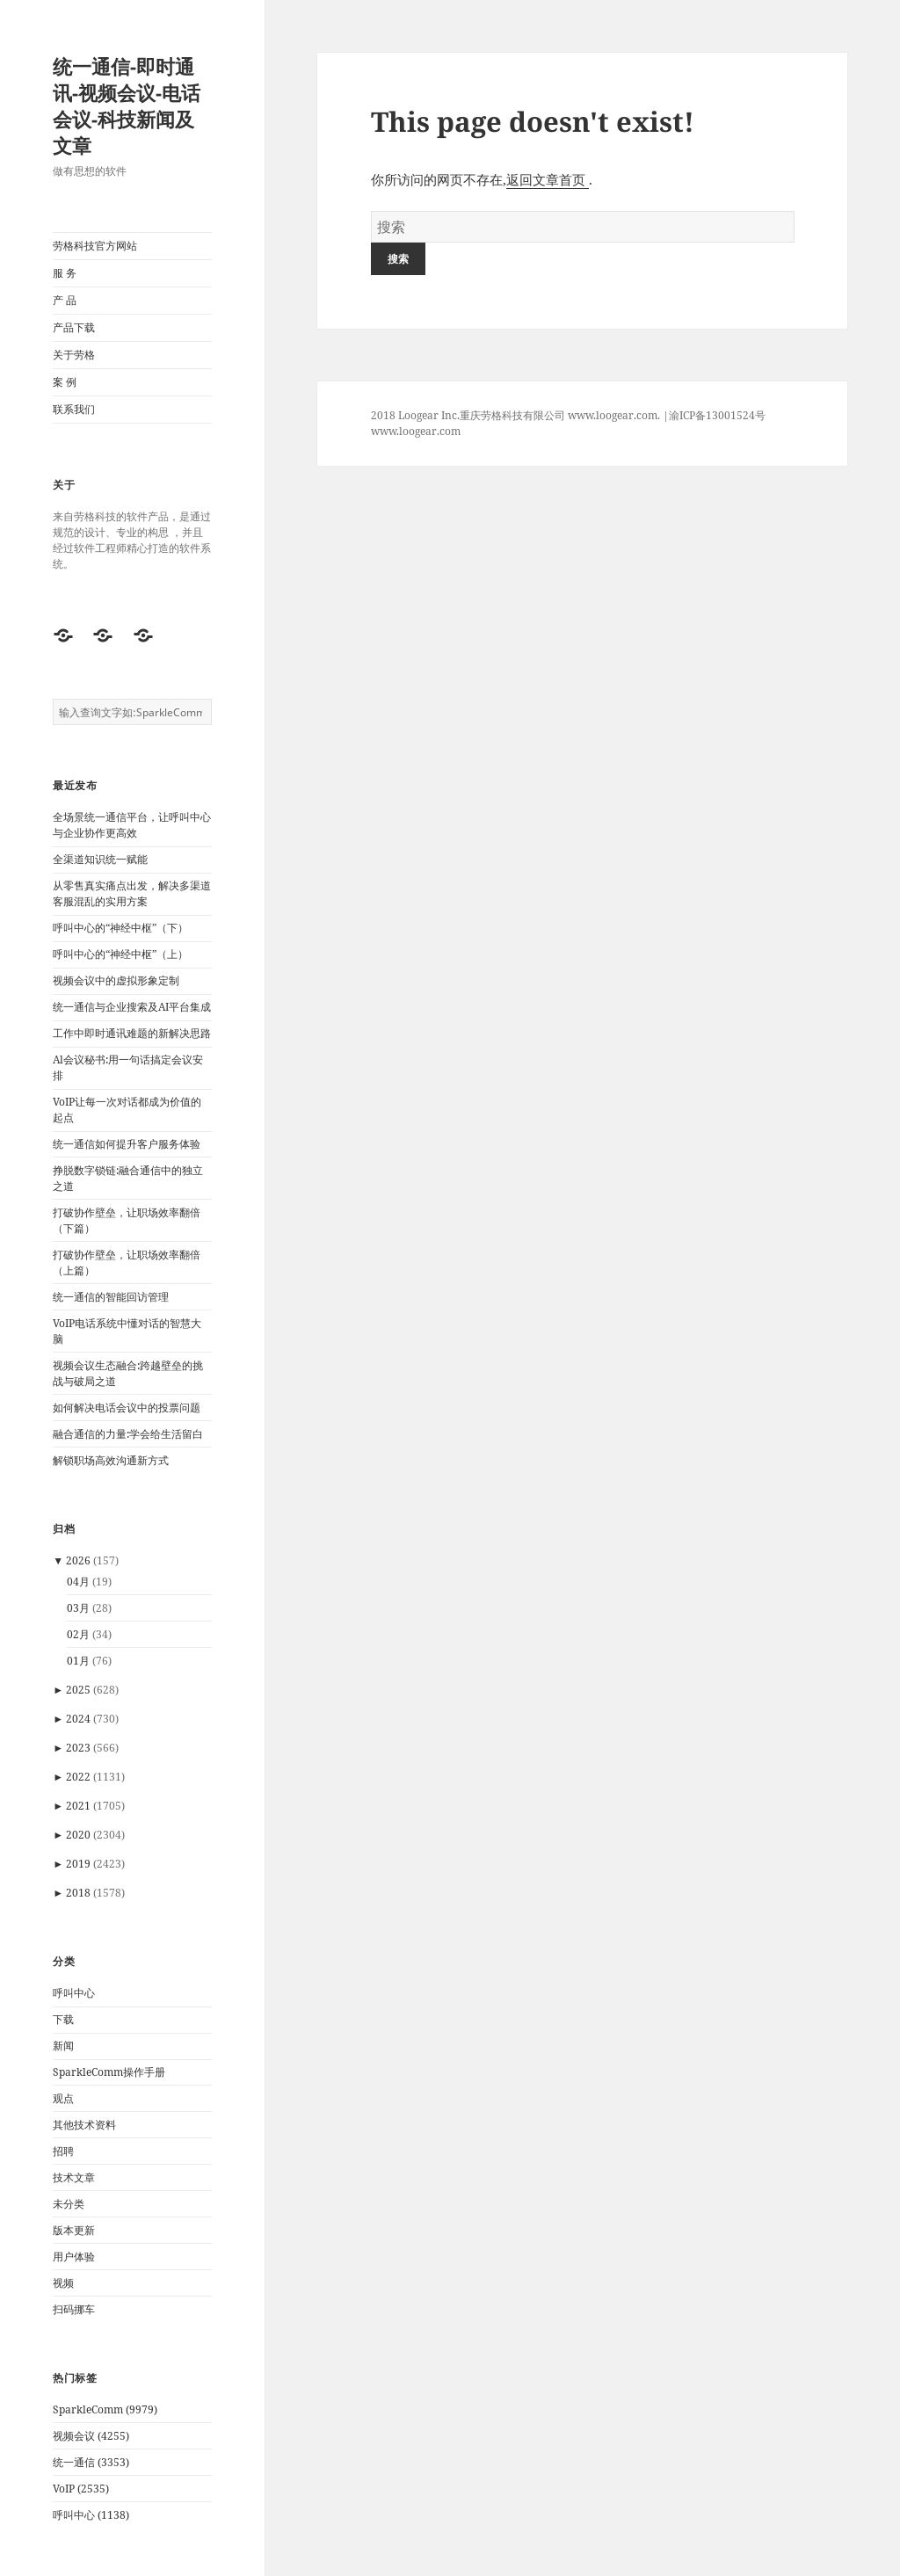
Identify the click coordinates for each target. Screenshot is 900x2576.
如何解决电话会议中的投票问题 (126, 1407)
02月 (78, 1634)
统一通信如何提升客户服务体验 (126, 1143)
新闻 (63, 2045)
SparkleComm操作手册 (109, 2071)
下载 (63, 2019)
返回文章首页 (547, 179)
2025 (78, 1689)
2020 (78, 1834)
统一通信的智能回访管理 (111, 1296)
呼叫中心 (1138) (91, 2514)
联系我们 (74, 409)
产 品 (64, 300)
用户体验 (74, 2256)
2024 (78, 1718)
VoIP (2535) (81, 2488)
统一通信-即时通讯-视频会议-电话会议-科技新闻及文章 (126, 105)
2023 (78, 1747)
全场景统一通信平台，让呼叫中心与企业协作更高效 (132, 824)
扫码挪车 (74, 2309)
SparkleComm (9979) (105, 2409)
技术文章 (74, 2177)
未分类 (68, 2203)
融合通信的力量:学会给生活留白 (128, 1433)
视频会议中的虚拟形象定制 (116, 980)
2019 (78, 1863)
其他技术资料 (84, 2124)
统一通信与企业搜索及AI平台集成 (132, 1006)
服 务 (64, 272)
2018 (78, 1892)
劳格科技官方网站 (95, 245)
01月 (78, 1660)
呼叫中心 (74, 1992)
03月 (78, 1607)
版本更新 (74, 2230)
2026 (78, 1560)
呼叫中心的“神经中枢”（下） (120, 927)
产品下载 (74, 327)
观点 (63, 2098)
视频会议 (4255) (91, 2435)
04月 (78, 1581)
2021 (78, 1805)
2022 (78, 1776)
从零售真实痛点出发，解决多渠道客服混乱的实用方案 (132, 893)
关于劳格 (74, 354)
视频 (63, 2282)
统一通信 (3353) (91, 2462)
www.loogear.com (416, 431)
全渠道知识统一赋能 (100, 859)
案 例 (64, 381)
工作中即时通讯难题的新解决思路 (132, 1033)
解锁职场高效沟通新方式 (111, 1460)
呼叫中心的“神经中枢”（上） (120, 954)
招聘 (63, 2151)
